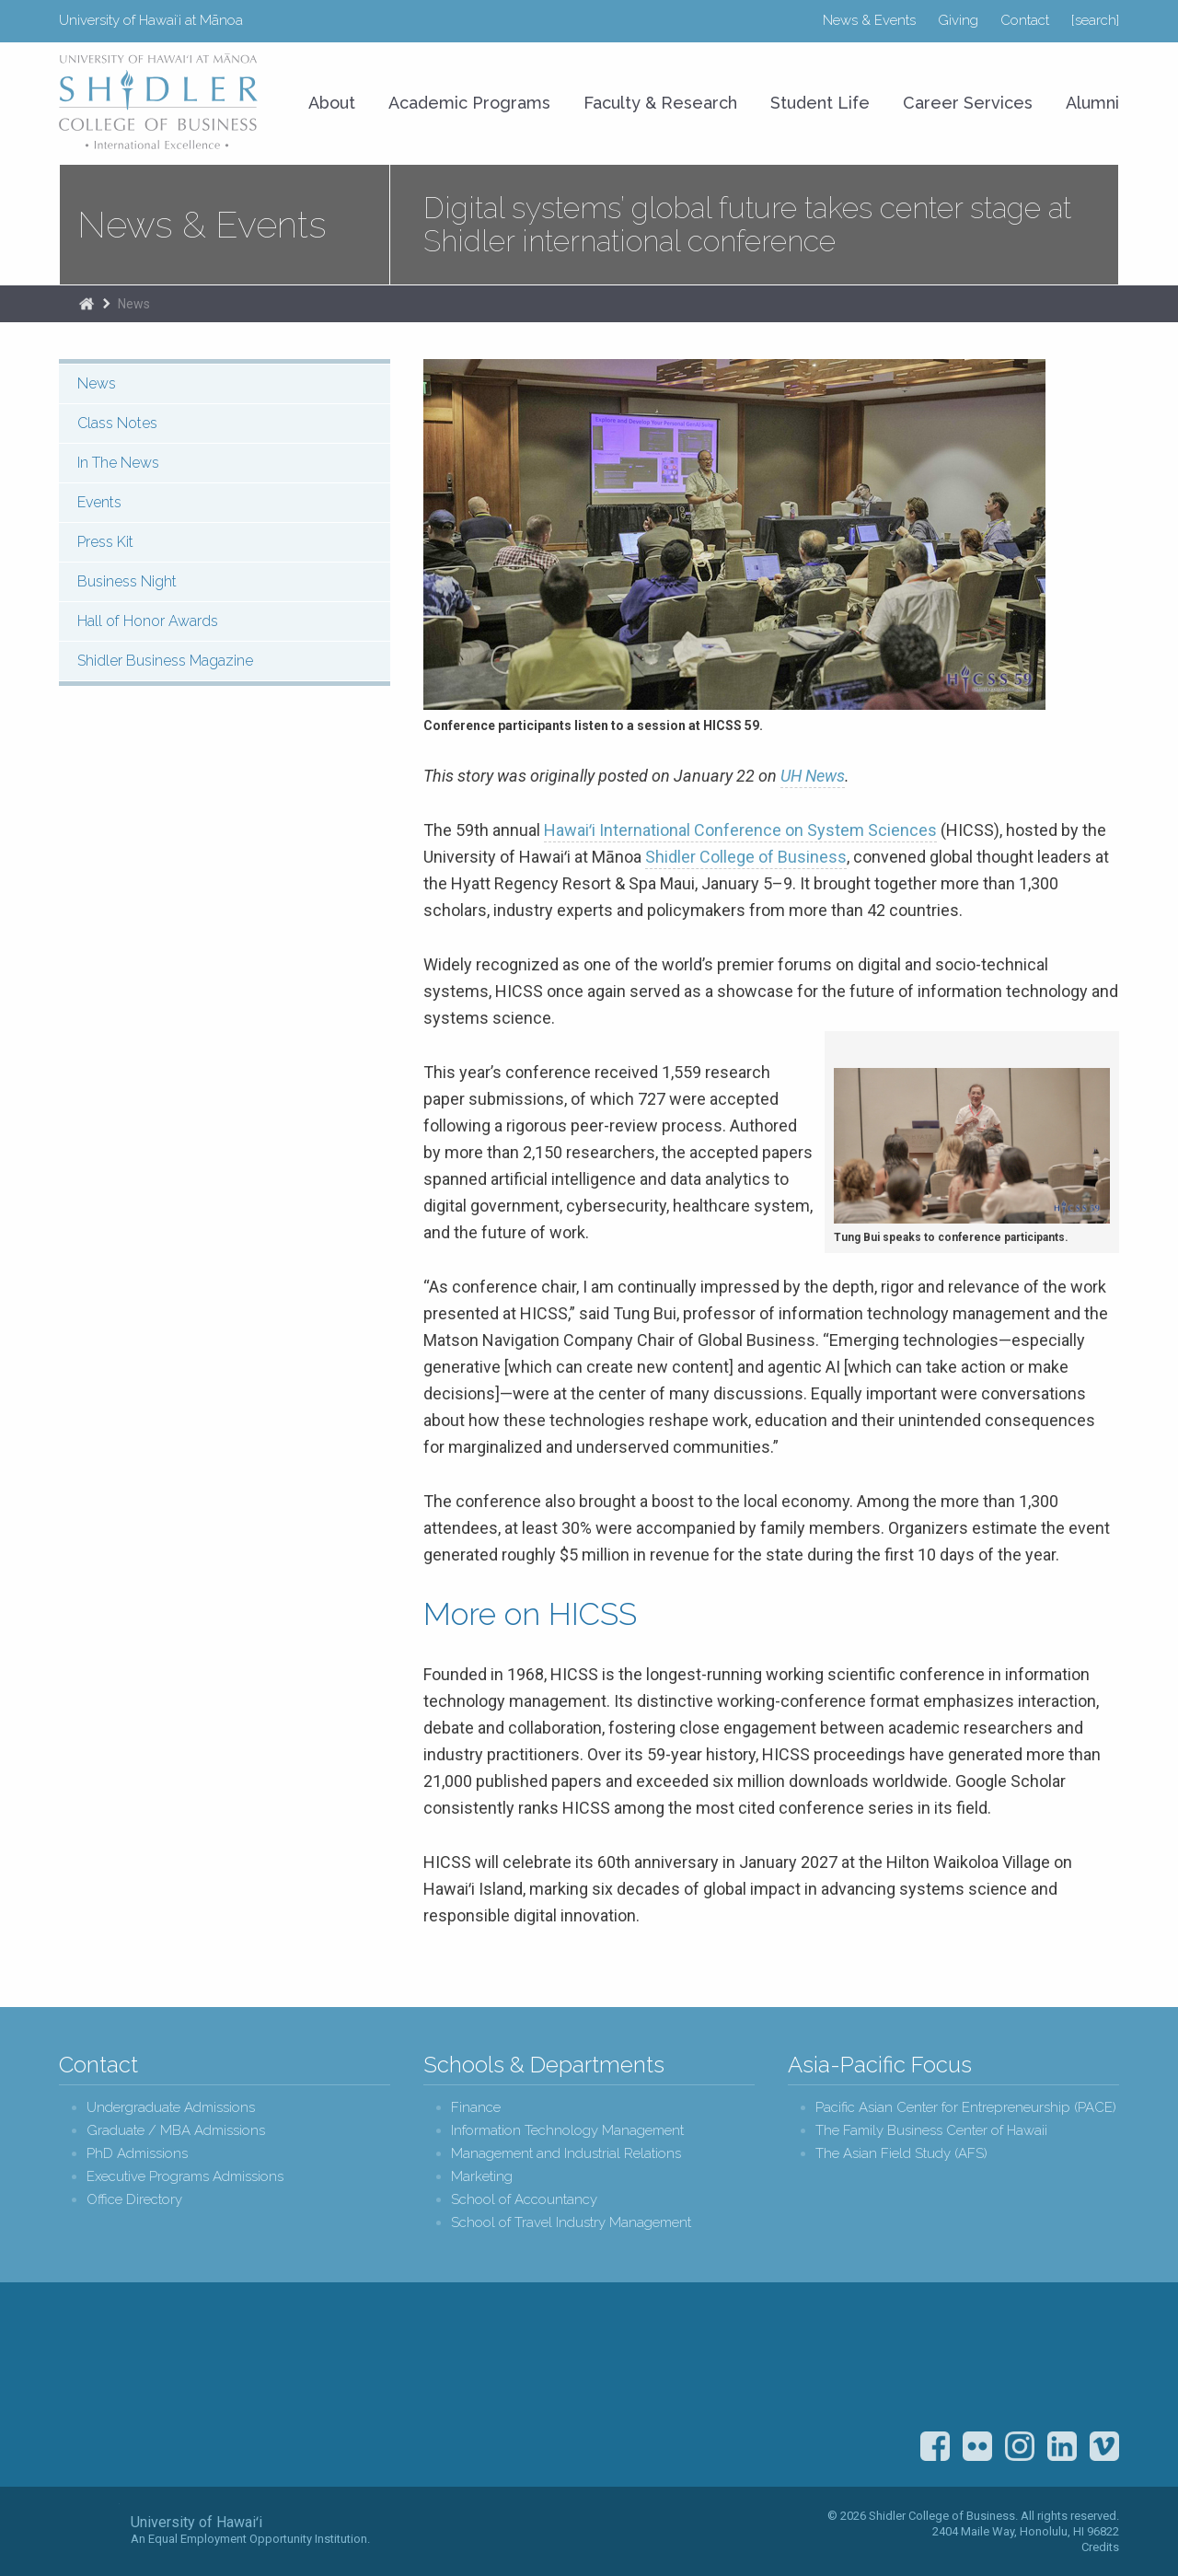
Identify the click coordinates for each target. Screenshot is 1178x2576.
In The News (118, 462)
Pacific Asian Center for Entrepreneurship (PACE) (965, 2108)
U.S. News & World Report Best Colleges (988, 2363)
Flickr (977, 2446)
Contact (1024, 20)
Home (86, 303)
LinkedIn (1062, 2446)
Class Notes (117, 423)
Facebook (935, 2446)
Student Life (820, 102)
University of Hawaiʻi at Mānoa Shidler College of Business (159, 101)
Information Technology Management (567, 2131)
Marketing (482, 2177)
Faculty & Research (660, 102)
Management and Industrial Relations (566, 2154)
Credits (1100, 2547)
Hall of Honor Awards (147, 621)
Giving (958, 20)
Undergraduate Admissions (171, 2108)
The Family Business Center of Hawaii (931, 2131)
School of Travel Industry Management (571, 2223)
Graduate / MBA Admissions (176, 2131)
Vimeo (1104, 2446)
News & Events (869, 20)
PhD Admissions (137, 2154)
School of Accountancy (524, 2200)
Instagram (1019, 2446)
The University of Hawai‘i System (89, 2530)
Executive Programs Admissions (185, 2177)
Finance (476, 2108)
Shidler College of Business (746, 856)
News (134, 303)
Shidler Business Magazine (165, 660)
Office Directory (134, 2200)
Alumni (1092, 102)
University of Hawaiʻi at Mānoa (151, 20)
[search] (1095, 20)
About (331, 102)
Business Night (127, 581)
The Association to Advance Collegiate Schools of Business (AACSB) (1084, 2363)
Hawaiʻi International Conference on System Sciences (740, 830)
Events (99, 502)
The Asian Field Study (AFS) (901, 2154)
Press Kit (105, 542)
